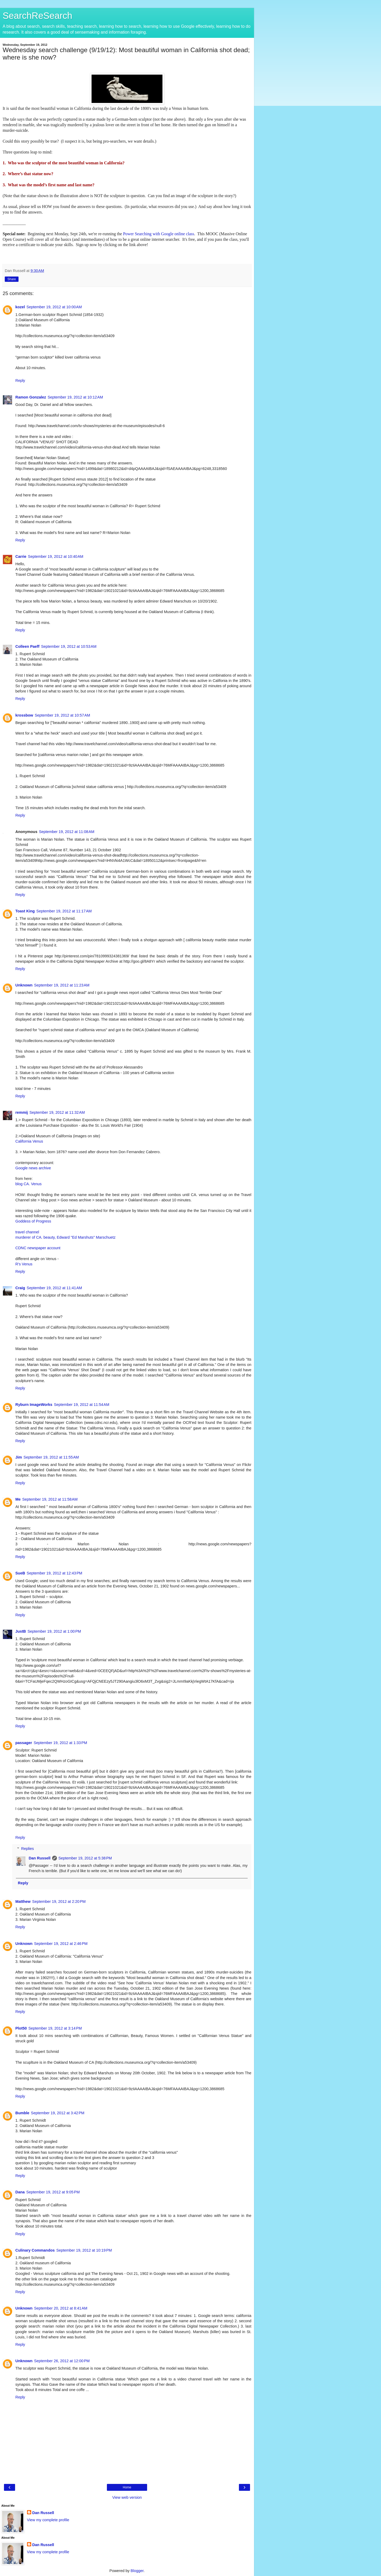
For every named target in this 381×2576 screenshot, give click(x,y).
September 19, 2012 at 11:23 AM (61, 985)
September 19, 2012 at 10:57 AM (62, 715)
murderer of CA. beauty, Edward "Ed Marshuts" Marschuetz (65, 1237)
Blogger (137, 2571)
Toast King (25, 911)
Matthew (23, 1901)
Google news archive (33, 1168)
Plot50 (21, 2028)
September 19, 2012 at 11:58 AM (50, 1499)
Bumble (22, 2113)
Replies (27, 1848)
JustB (20, 1631)
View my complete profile (48, 2520)
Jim (18, 1457)
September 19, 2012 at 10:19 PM (84, 2250)
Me (18, 1499)
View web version (127, 2497)
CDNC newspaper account (37, 1248)
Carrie (20, 556)
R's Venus (23, 1264)
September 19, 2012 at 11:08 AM (66, 832)
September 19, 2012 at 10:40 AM (55, 556)
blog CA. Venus (28, 1184)
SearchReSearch (37, 16)
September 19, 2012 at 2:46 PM (61, 1943)
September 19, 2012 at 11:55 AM (51, 1457)
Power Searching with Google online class (158, 234)
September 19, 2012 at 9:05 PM (53, 2192)
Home (127, 2487)
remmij (21, 1112)
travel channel (27, 1232)
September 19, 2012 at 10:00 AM (54, 307)
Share (11, 279)
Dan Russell (39, 1858)
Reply (20, 380)
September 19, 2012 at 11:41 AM (54, 1288)
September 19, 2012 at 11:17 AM (64, 911)
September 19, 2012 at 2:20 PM (59, 1901)
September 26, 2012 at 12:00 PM (62, 2361)
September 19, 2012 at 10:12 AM (75, 397)
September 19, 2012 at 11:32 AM (57, 1112)
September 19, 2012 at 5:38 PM (85, 1858)
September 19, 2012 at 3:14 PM (55, 2028)
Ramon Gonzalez (30, 397)
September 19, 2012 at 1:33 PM (60, 1743)
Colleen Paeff (27, 646)
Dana (20, 2192)
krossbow (24, 715)
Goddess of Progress (33, 1221)
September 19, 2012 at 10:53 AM (68, 646)
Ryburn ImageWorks (33, 1404)
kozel (20, 307)
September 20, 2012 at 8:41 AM (60, 2308)
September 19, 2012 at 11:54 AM (81, 1404)
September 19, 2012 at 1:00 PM (54, 1631)
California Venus (29, 1141)
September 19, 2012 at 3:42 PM (57, 2113)
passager (23, 1743)
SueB (20, 1573)
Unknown (24, 985)
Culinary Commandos (35, 2250)
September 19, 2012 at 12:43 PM (54, 1573)
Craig (20, 1288)
